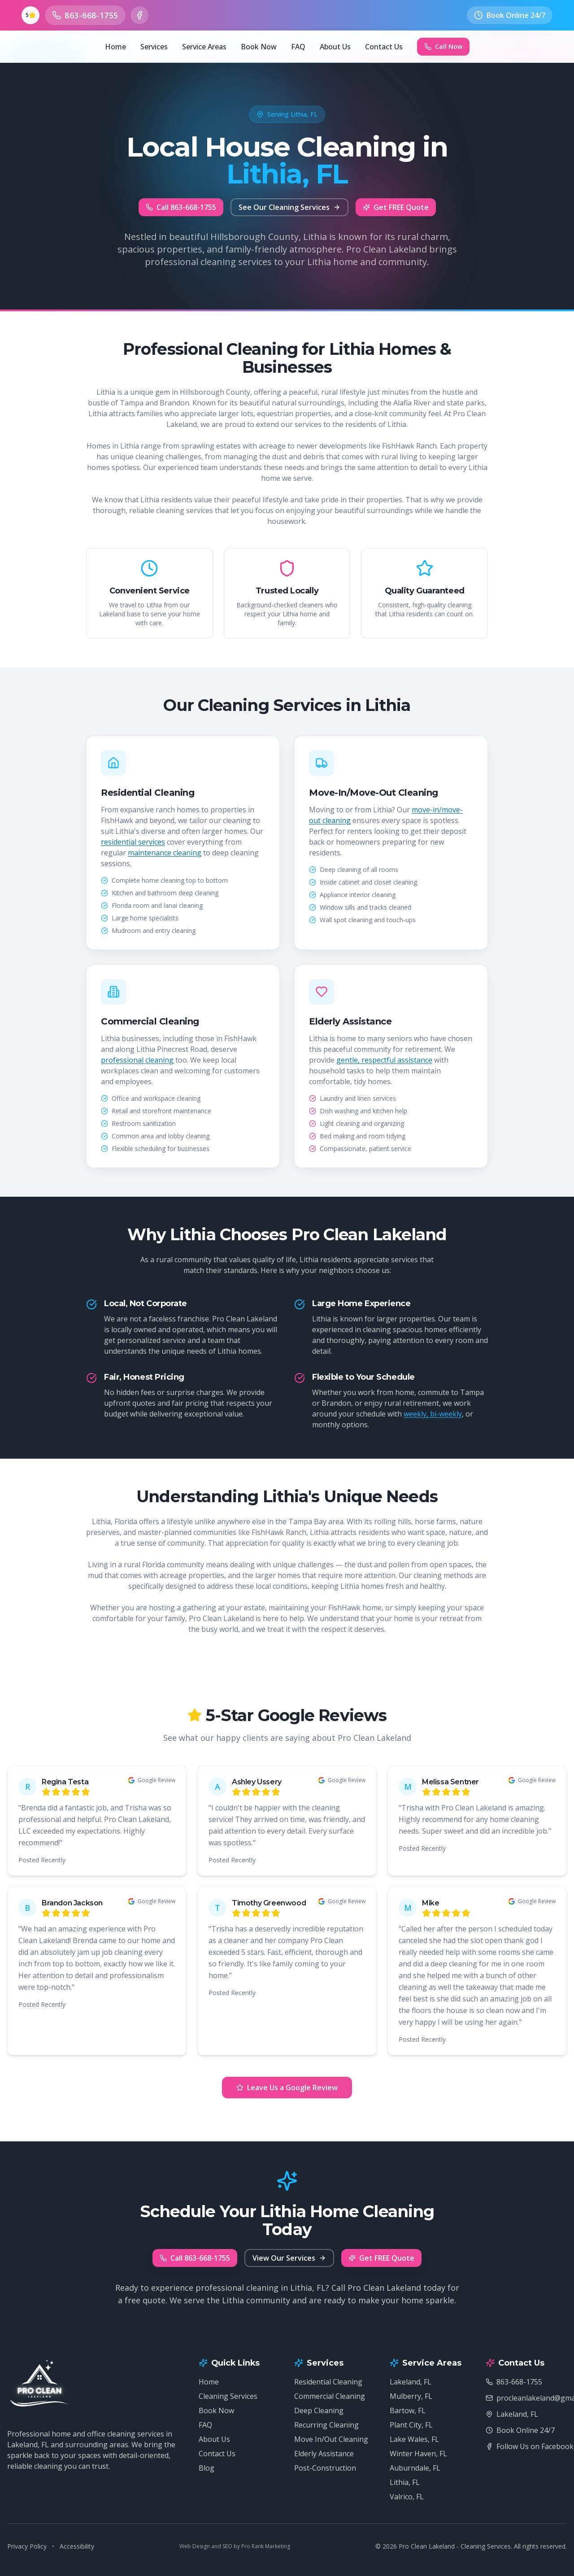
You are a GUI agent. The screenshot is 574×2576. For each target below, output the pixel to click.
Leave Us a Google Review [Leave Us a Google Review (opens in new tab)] (287, 2087)
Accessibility (77, 2546)
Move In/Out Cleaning (331, 2439)
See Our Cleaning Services (289, 207)
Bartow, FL (408, 2410)
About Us (335, 47)
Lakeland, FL (410, 2382)
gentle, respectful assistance (384, 1060)
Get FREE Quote (396, 207)
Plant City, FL (411, 2425)
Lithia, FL (405, 2482)
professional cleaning (137, 1060)
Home (115, 47)
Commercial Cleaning (329, 2396)
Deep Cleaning (319, 2410)
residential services (133, 842)
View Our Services (289, 2258)
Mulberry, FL (411, 2396)
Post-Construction (325, 2468)
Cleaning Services (228, 2396)
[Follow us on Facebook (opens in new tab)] (139, 15)
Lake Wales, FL (414, 2439)
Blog (206, 2468)
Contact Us (384, 47)
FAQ (298, 47)
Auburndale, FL (415, 2468)
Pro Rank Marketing (265, 2546)
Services (154, 47)
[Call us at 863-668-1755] (85, 15)
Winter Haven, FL (418, 2453)
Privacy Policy (27, 2546)
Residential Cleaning (328, 2382)
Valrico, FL (407, 2497)
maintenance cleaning (164, 853)
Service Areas (204, 47)
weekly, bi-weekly (433, 1414)
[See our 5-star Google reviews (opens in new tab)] (30, 15)
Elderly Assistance (324, 2453)
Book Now (259, 47)
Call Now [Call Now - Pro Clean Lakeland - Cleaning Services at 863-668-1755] (443, 46)
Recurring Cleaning (326, 2425)
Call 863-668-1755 (181, 207)
